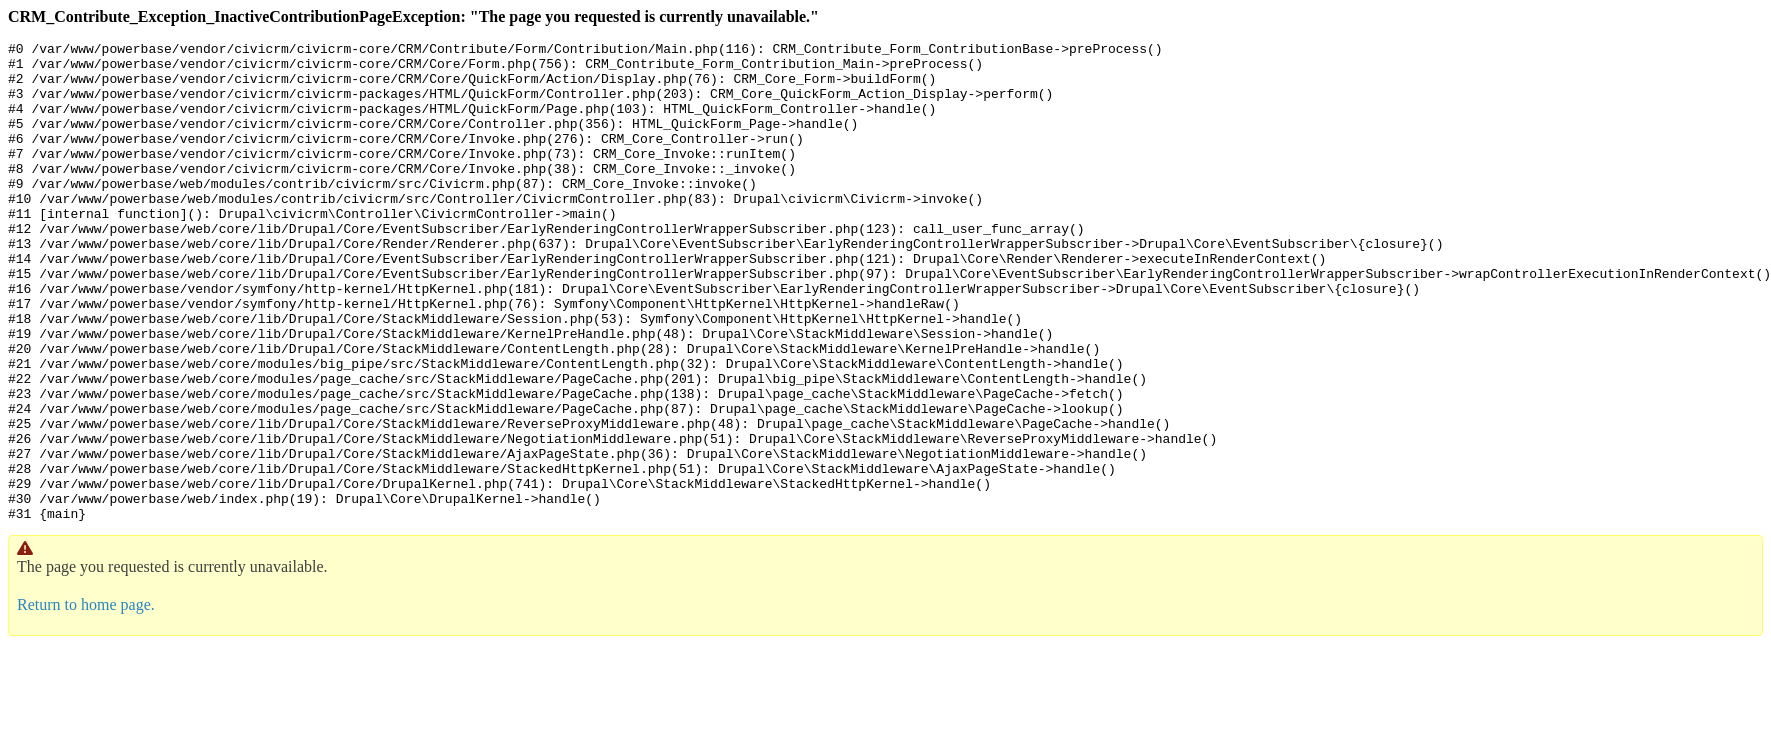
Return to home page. (86, 700)
